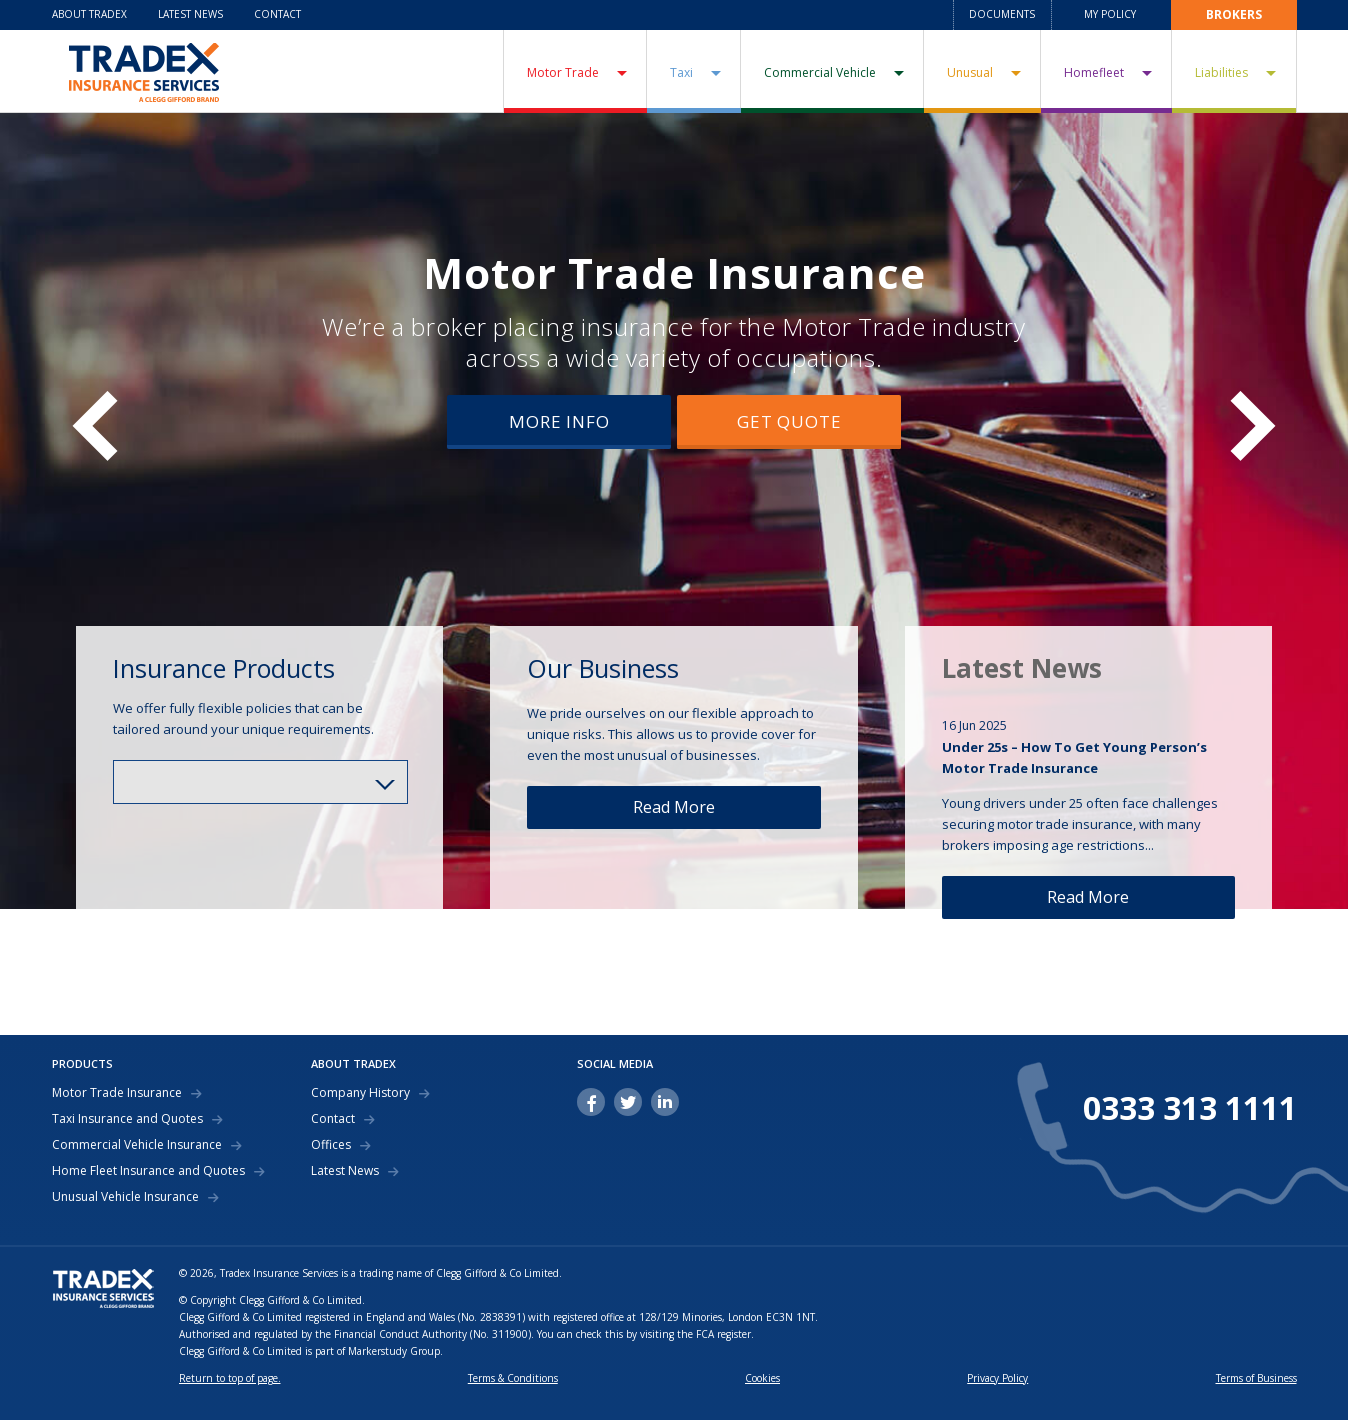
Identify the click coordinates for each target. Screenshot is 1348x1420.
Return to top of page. (230, 1378)
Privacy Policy (997, 1378)
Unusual (970, 72)
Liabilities (1221, 72)
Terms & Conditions (513, 1378)
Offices (331, 1145)
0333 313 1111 (1190, 1108)
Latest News (190, 14)
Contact (277, 14)
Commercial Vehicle (820, 72)
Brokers (1234, 14)
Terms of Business (1256, 1378)
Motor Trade (563, 72)
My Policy (1110, 14)
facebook (591, 1102)
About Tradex (89, 14)
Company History (360, 1093)
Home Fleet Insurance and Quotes (148, 1171)
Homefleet (1094, 72)
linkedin (665, 1102)
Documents (1002, 14)
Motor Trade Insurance (674, 272)
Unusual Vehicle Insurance (125, 1197)
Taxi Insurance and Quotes (127, 1119)
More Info (559, 421)
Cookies (762, 1378)
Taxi (681, 72)
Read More (674, 807)
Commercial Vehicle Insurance (137, 1145)
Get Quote (789, 421)
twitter (628, 1102)
